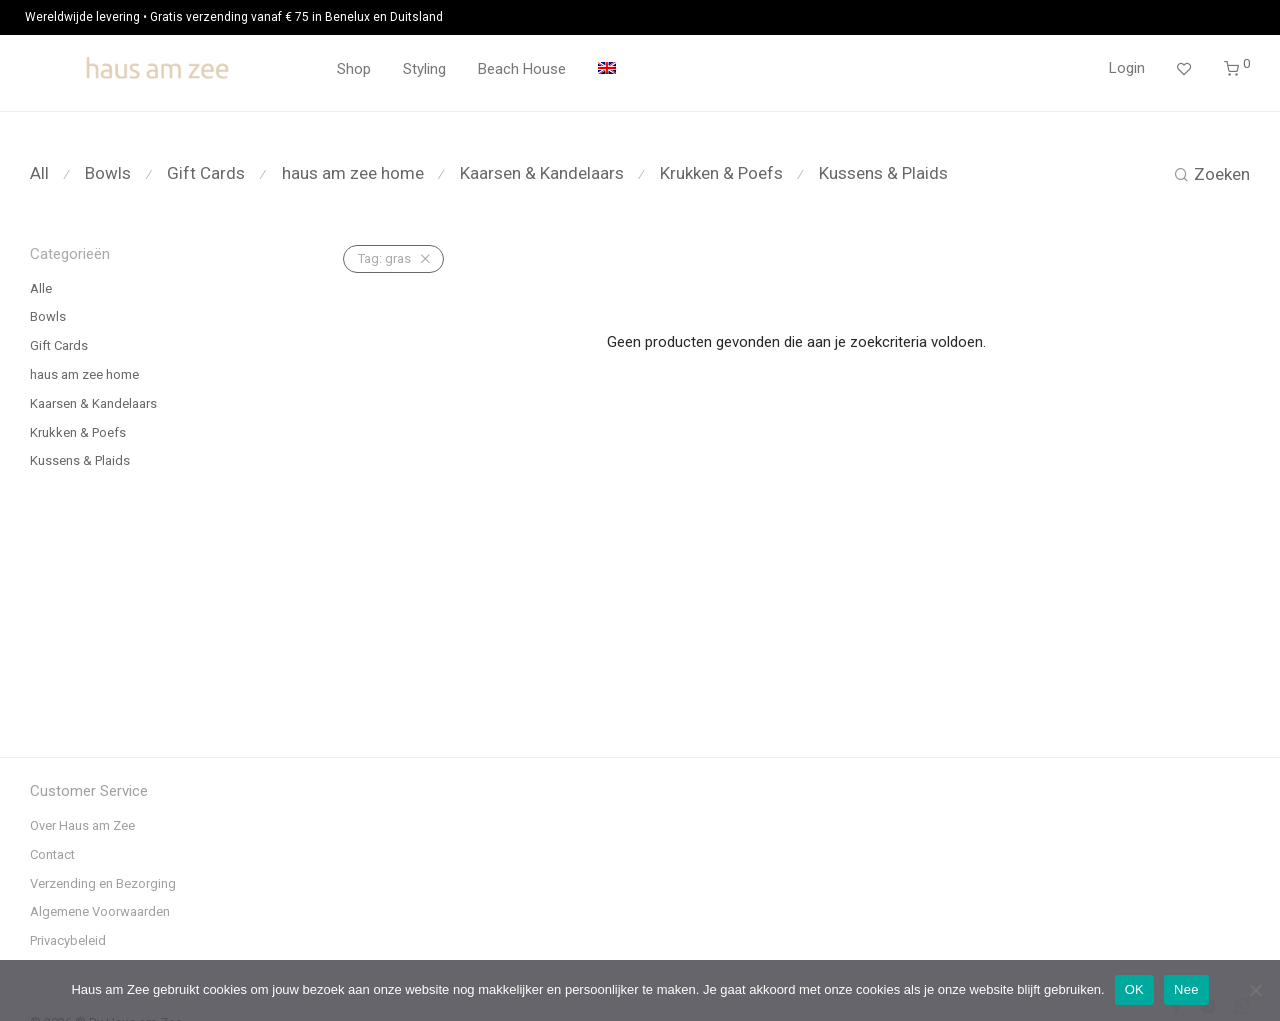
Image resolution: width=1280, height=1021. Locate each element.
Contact (52, 854)
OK (1134, 989)
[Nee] (1255, 990)
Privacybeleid (68, 940)
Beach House (522, 69)
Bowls (108, 173)
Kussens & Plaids (883, 173)
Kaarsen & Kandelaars (542, 173)
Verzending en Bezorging (103, 883)
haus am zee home (353, 173)
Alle (41, 288)
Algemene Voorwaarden (100, 911)
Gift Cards (206, 173)
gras (384, 258)
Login (1127, 68)
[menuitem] (607, 69)
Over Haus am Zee (82, 825)
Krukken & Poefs (721, 173)
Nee (1186, 989)
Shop (354, 69)
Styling (424, 69)
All (39, 173)
